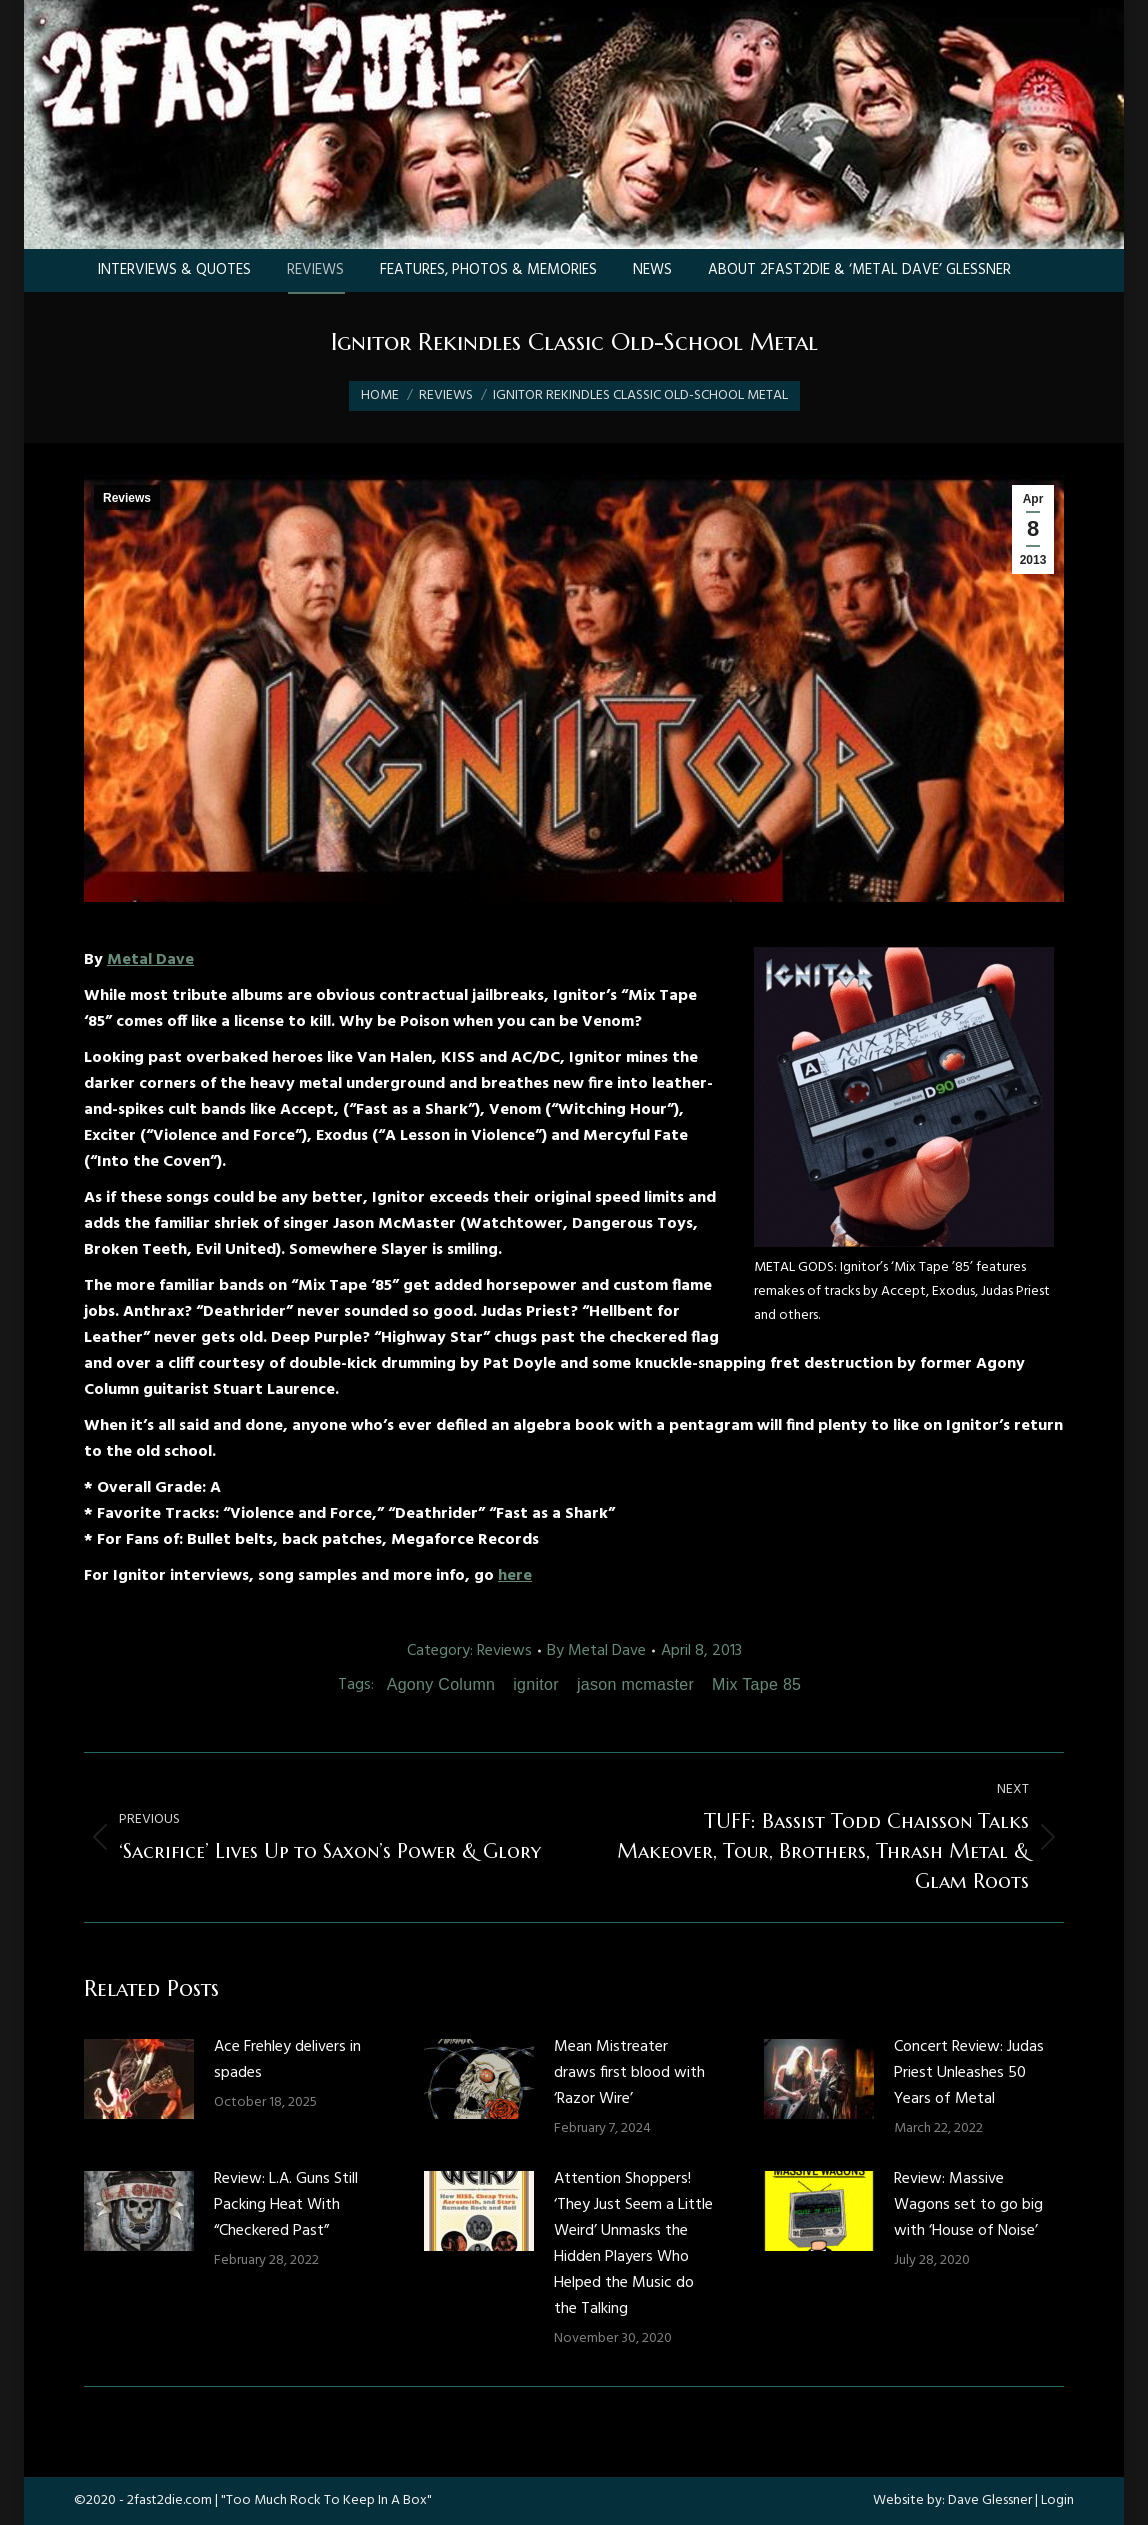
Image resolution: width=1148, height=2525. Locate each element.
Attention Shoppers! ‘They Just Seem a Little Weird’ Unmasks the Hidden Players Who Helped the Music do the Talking (633, 2244)
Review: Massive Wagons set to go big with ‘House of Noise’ (968, 2205)
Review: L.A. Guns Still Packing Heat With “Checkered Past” (286, 2205)
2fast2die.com (169, 2500)
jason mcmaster (635, 1684)
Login (1057, 2500)
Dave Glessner (990, 2500)
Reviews (127, 498)
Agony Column (441, 1684)
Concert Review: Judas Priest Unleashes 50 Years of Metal (969, 2073)
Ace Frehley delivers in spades (287, 2060)
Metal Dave (150, 960)
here (515, 1576)
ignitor (536, 1684)
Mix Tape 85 (756, 1684)
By (596, 1651)
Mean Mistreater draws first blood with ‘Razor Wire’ (629, 2073)
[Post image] (139, 2079)
